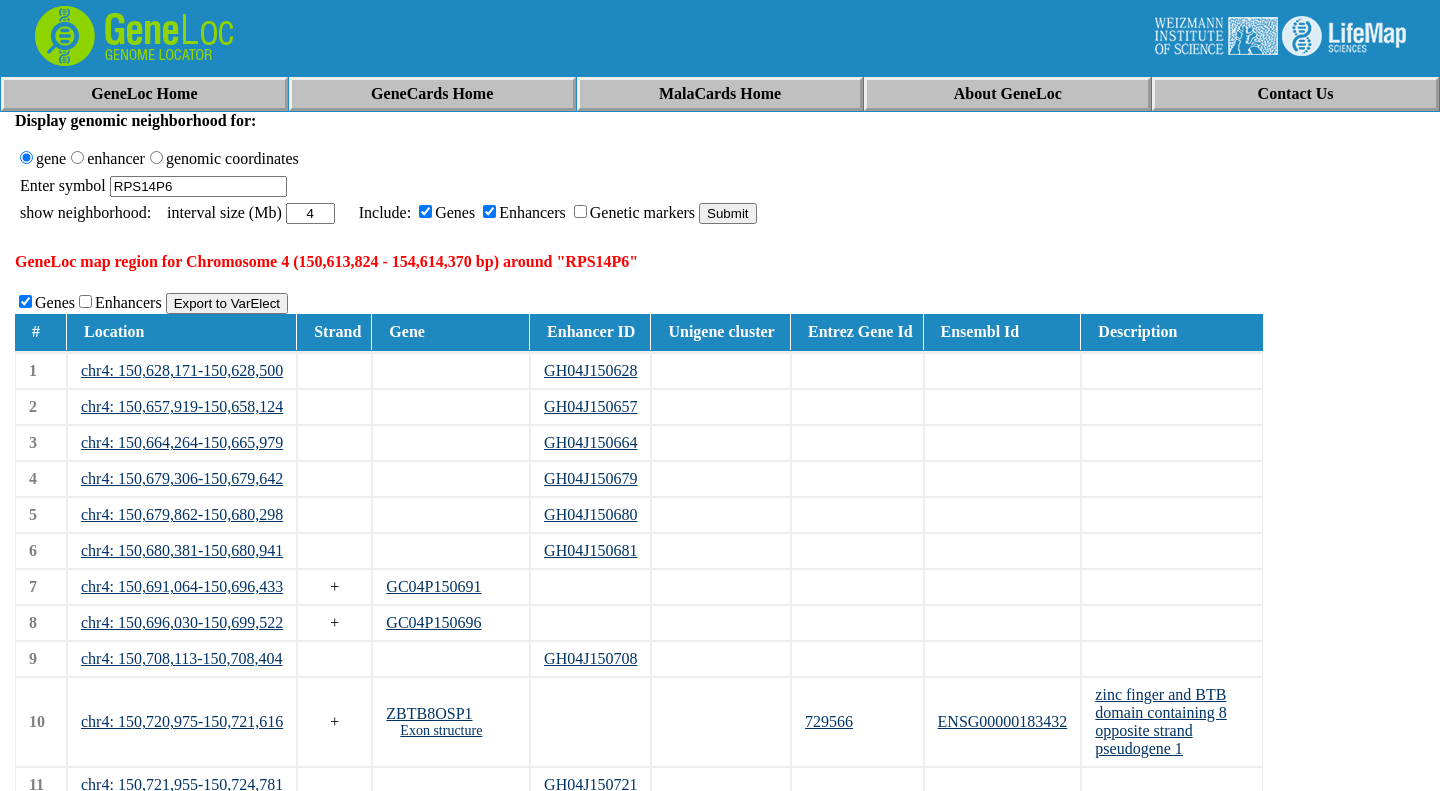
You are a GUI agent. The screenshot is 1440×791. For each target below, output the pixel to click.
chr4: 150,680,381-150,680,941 (182, 550)
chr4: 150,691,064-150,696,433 (182, 586)
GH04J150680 (590, 514)
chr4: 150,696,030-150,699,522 (182, 622)
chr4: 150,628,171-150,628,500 (182, 370)
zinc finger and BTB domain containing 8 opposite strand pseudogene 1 (1161, 721)
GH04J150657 (590, 406)
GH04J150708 (590, 658)
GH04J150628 (590, 370)
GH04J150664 (590, 442)
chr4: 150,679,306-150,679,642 (182, 478)
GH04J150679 (590, 478)
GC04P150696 (433, 622)
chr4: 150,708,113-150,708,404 (182, 658)
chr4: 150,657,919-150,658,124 (182, 406)
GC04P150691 (433, 586)
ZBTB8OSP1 (429, 713)
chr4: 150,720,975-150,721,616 (182, 721)
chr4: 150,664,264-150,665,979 (182, 442)
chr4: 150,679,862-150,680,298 (182, 514)
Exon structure (441, 730)
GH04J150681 (590, 550)
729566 (829, 721)
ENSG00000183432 (1003, 721)
